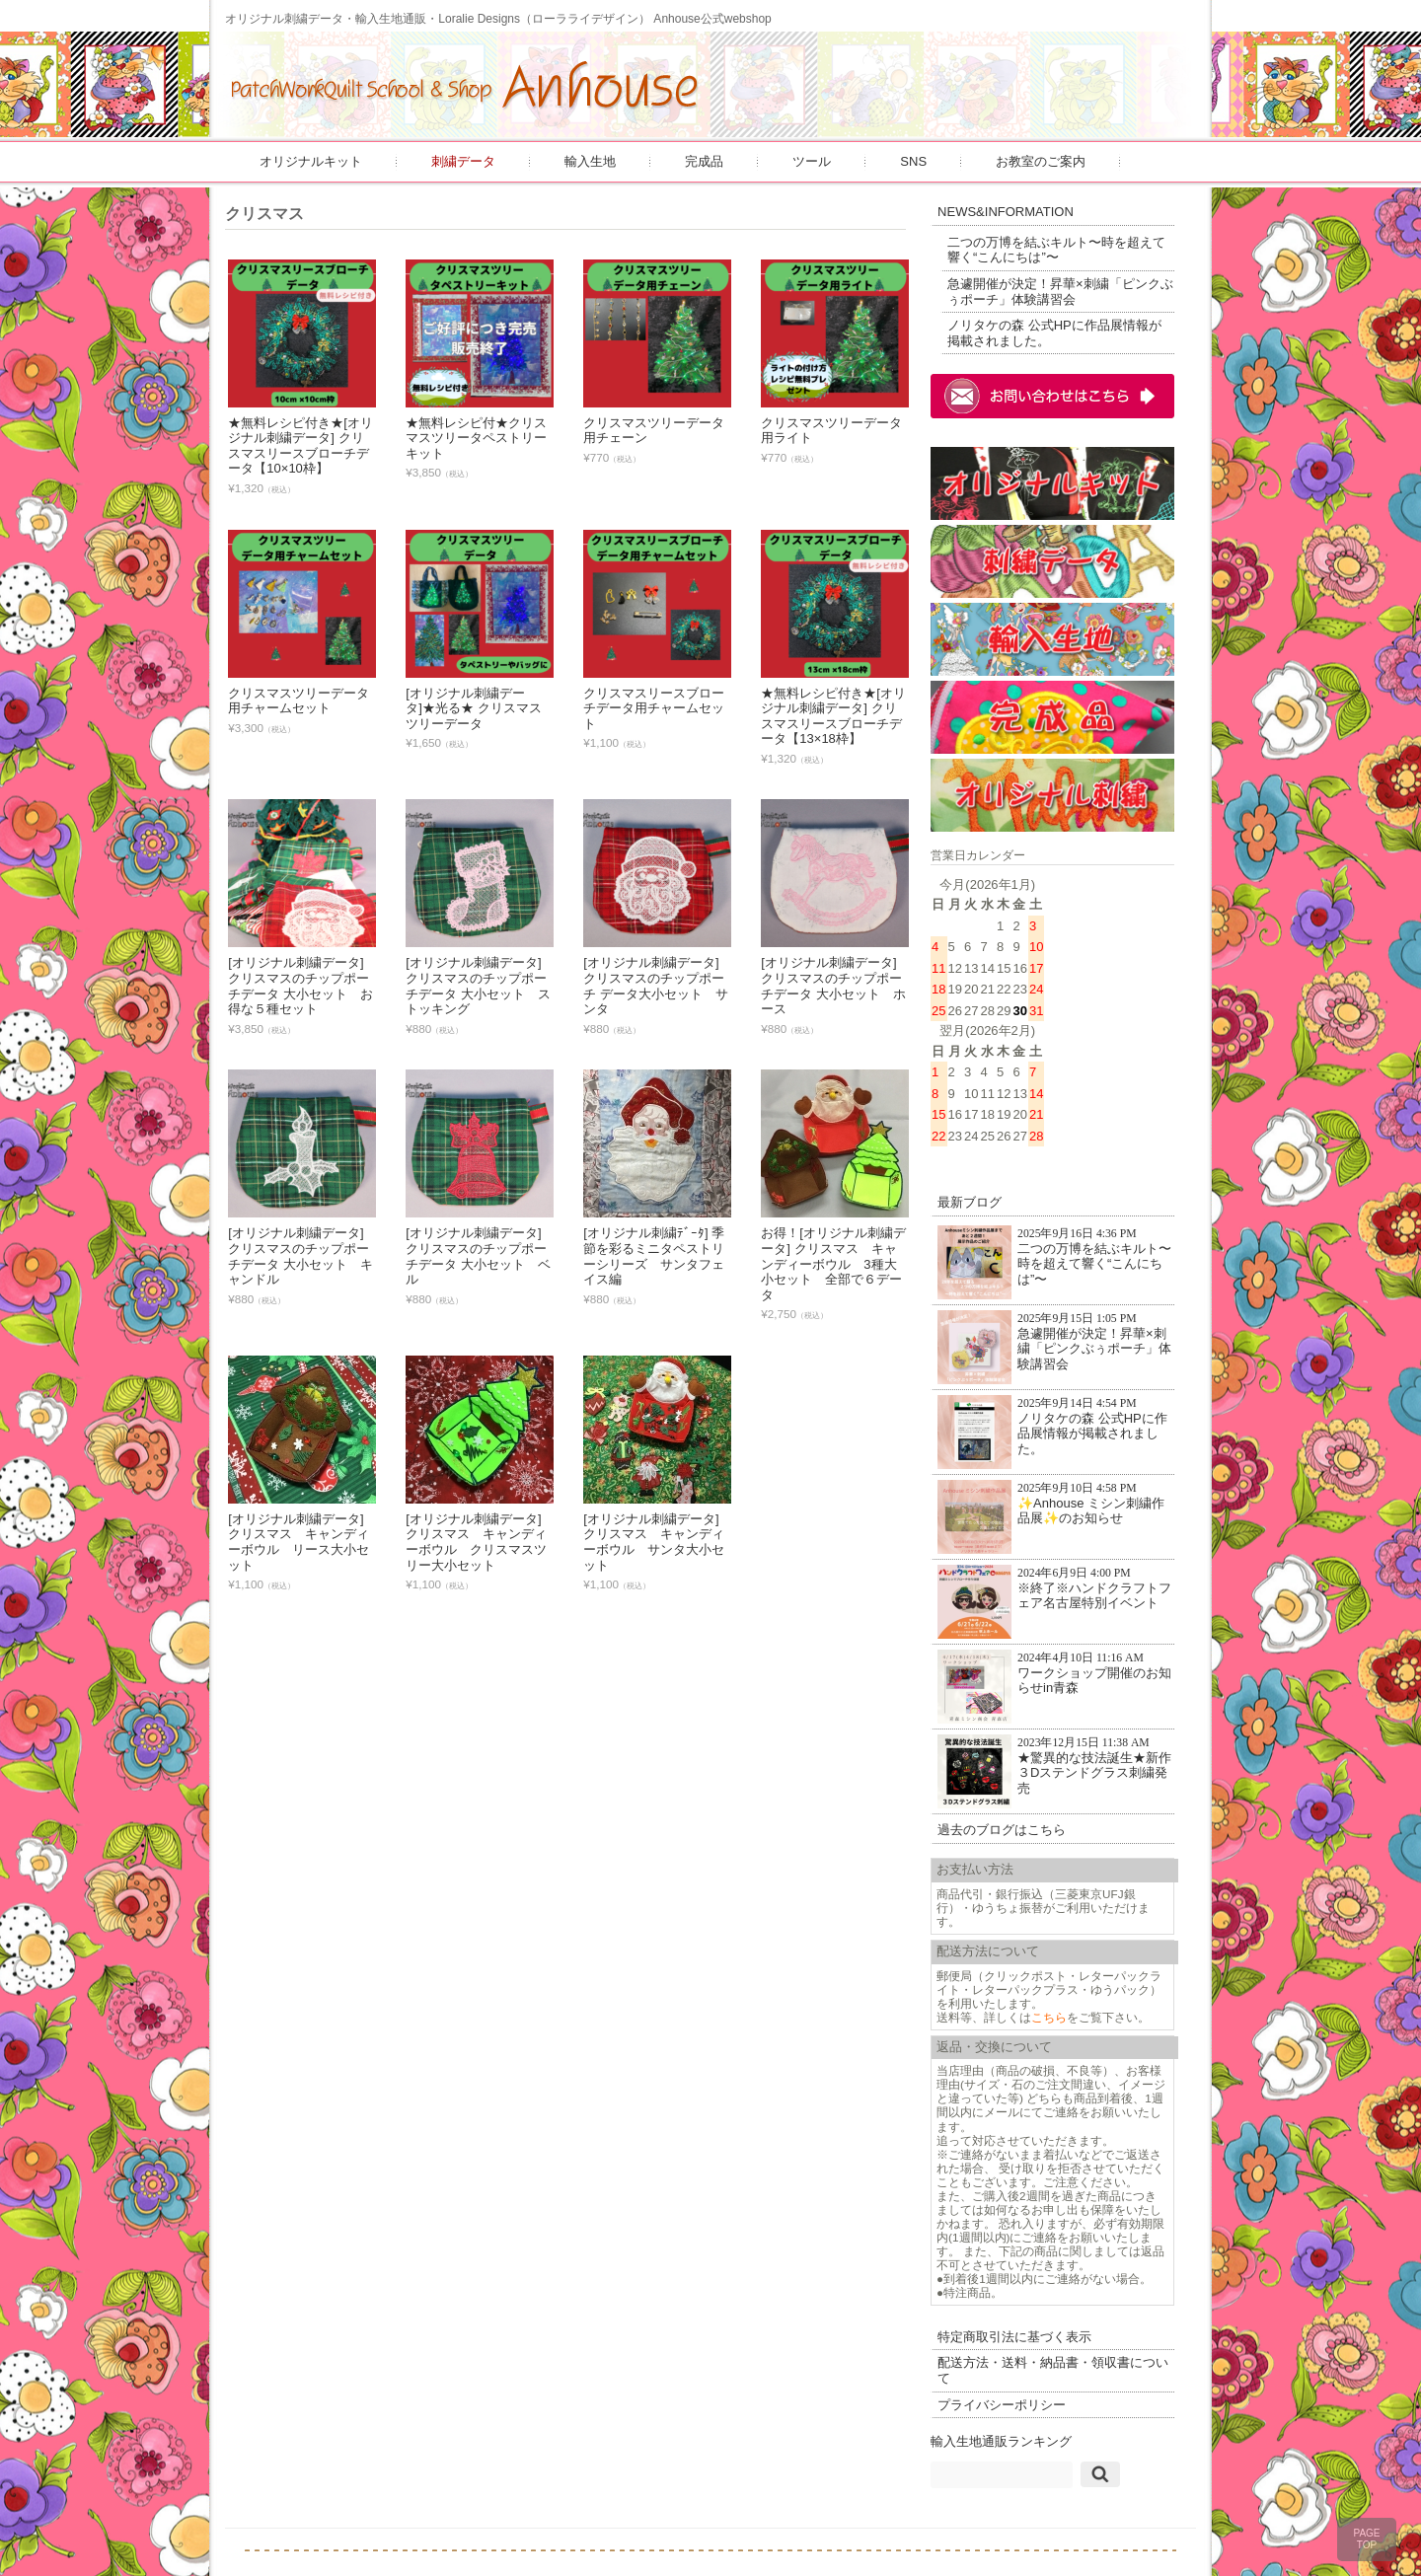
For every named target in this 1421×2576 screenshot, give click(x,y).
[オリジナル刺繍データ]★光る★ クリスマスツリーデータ (475, 708)
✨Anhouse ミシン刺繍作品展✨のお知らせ (1052, 1505)
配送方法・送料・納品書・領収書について (1048, 2359)
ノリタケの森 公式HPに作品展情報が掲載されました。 (1056, 333)
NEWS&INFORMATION (1007, 211)
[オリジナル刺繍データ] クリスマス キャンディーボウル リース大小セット (300, 1542)
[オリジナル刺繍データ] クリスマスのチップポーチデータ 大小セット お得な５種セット (302, 985)
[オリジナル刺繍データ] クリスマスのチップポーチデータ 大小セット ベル (480, 1256)
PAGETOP (1366, 2539)
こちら (1051, 2005)
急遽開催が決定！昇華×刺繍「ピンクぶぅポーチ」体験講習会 (1055, 291)
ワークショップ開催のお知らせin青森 (1049, 1675)
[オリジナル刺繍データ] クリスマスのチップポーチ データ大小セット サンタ (657, 985)
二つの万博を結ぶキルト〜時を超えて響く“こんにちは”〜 (1058, 249)
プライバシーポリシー (1003, 2393)
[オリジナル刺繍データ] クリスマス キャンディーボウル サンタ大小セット (655, 1542)
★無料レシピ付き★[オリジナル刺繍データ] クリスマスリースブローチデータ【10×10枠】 (302, 446)
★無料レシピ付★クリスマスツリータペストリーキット (478, 438)
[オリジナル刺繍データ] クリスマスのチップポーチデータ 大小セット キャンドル (302, 1256)
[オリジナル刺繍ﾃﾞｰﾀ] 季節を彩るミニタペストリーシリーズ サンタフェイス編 (655, 1256)
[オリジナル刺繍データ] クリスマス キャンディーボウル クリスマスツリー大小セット (478, 1542)
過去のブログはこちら (1003, 1818)
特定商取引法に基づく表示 (1016, 2325)
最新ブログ (971, 1191)
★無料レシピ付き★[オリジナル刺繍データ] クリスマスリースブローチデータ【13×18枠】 (835, 716)
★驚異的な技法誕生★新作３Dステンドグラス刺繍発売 (1049, 1760)
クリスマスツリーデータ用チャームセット (300, 701)
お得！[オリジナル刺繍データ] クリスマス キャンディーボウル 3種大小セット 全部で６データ (835, 1263)
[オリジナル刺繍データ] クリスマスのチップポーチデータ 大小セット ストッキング (480, 985)
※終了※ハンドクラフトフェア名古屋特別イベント (1049, 1590)
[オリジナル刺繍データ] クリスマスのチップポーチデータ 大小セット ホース (835, 985)
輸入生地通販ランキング (1003, 2430)
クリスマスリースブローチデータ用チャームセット (655, 708)
